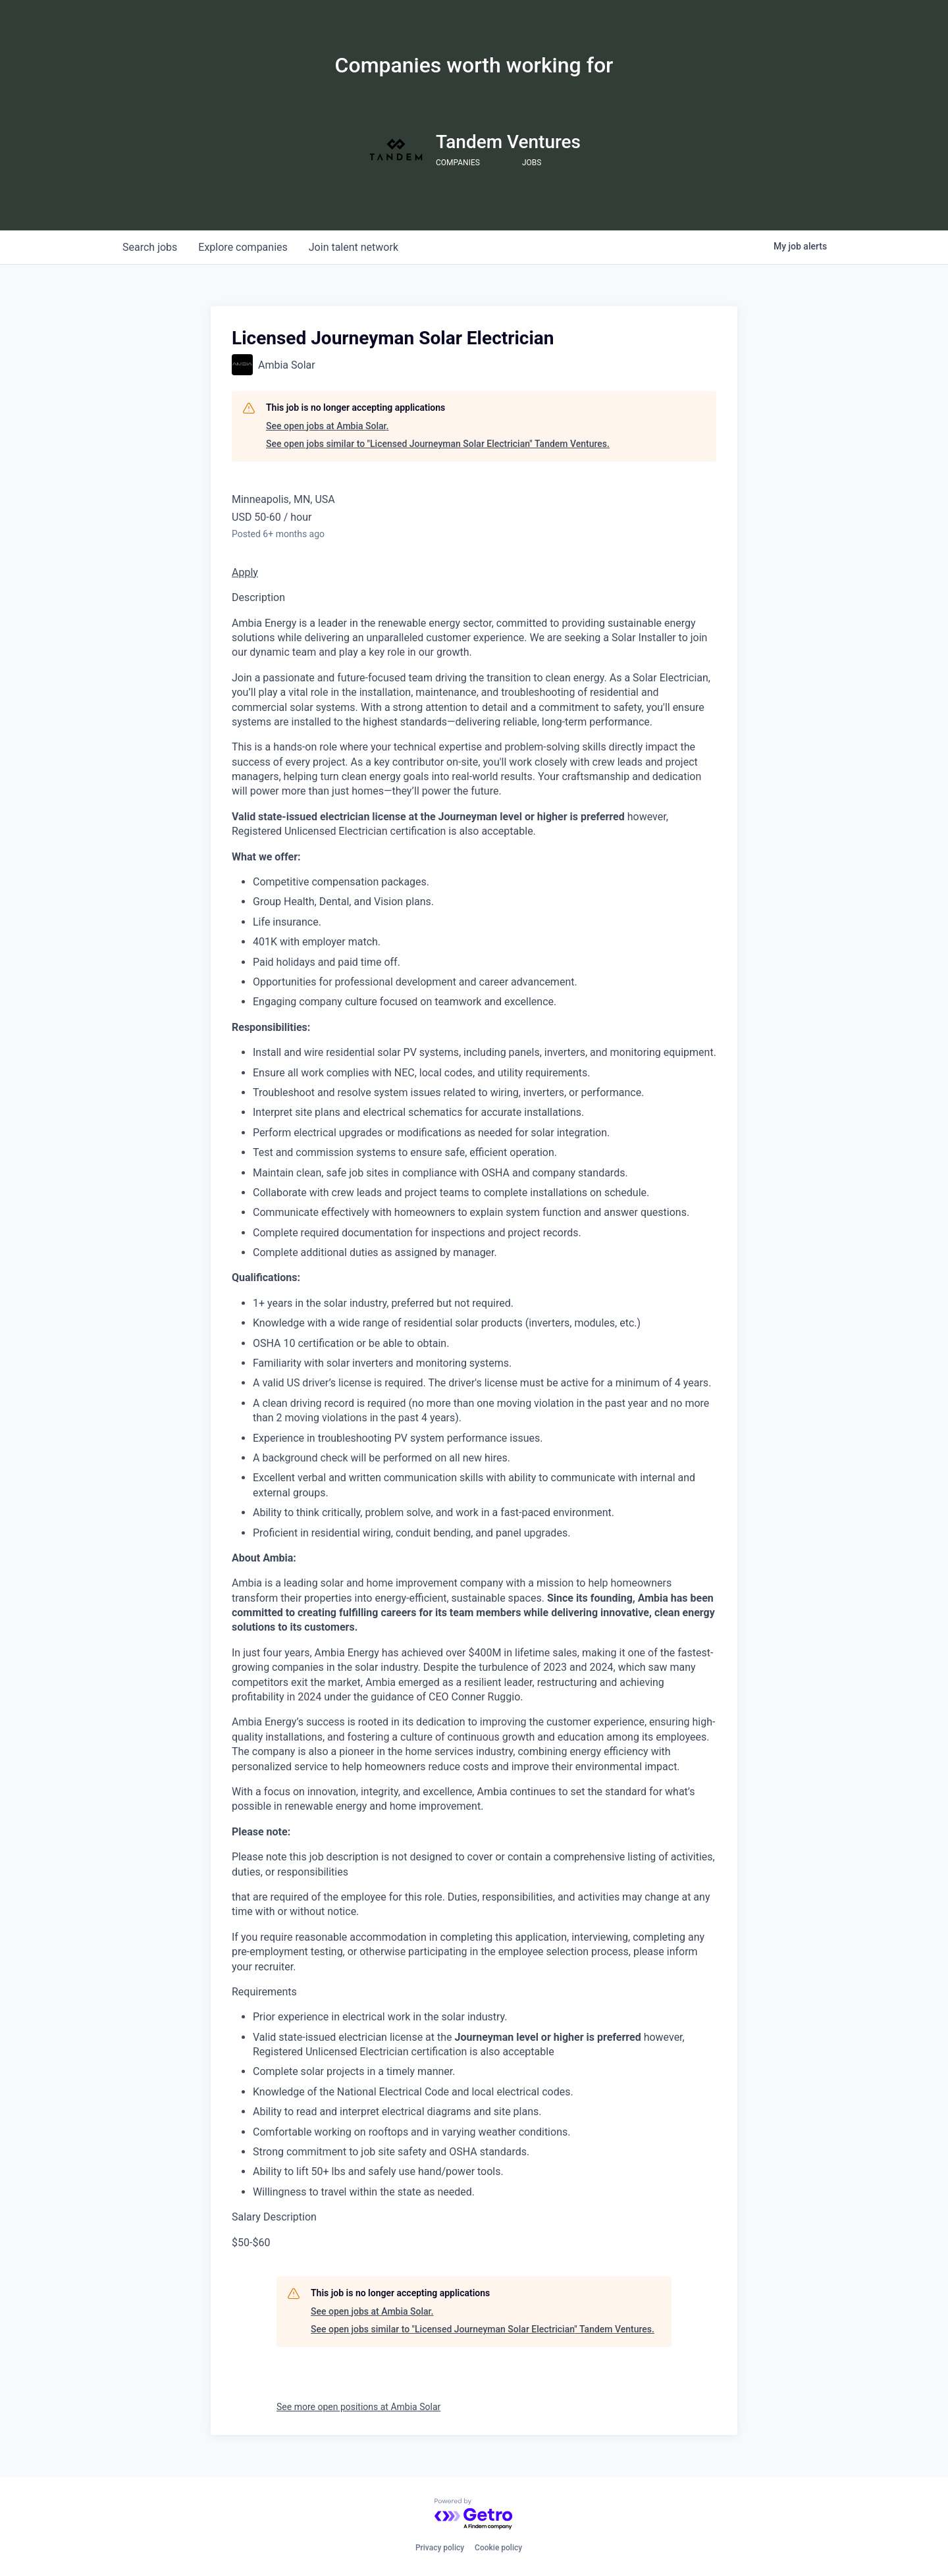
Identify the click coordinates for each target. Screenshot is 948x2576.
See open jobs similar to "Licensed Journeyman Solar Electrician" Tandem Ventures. (438, 443)
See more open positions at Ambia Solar (358, 2407)
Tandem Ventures (508, 142)
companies (242, 247)
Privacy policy (439, 2547)
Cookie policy (498, 2547)
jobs (149, 247)
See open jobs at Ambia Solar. (327, 426)
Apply (245, 572)
